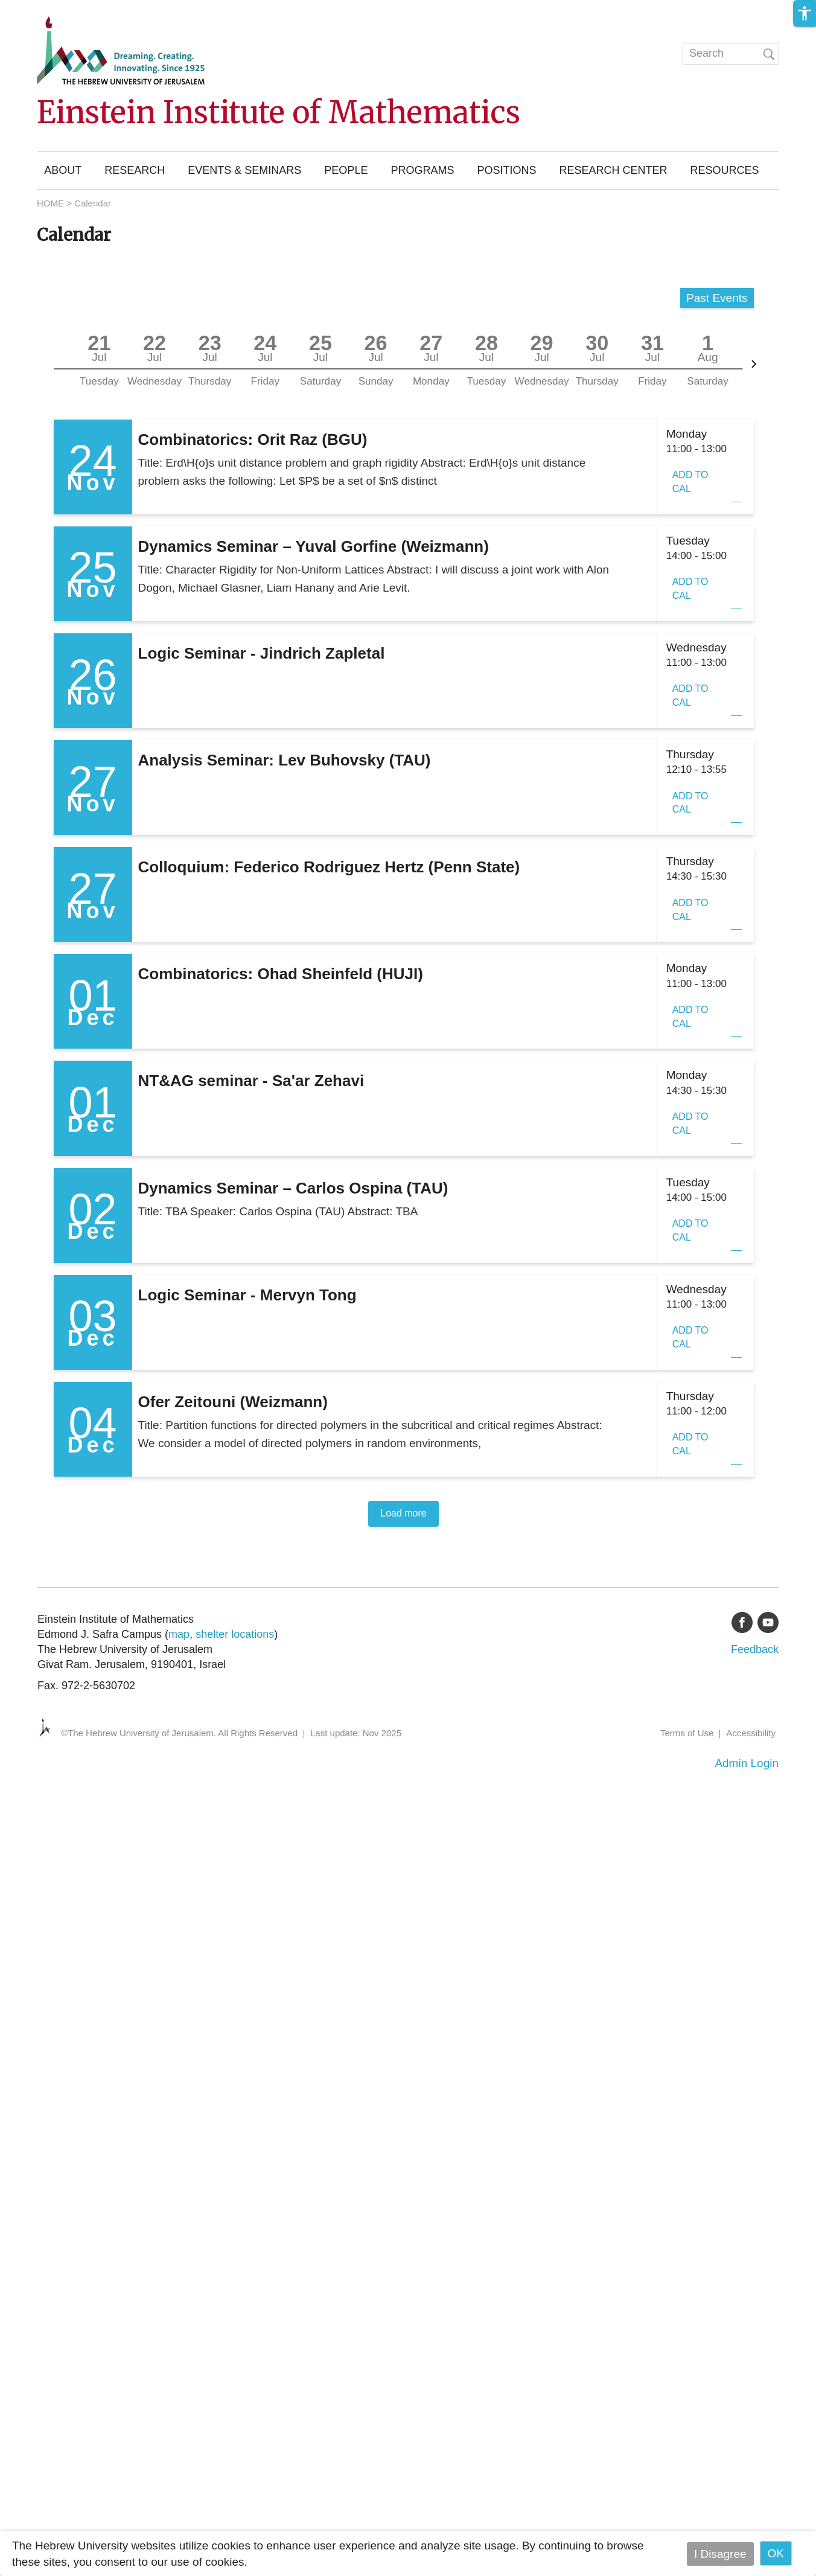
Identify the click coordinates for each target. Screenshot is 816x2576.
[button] (804, 13)
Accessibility (751, 1733)
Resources (724, 170)
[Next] (754, 364)
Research (134, 170)
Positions (506, 170)
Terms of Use (686, 1733)
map (179, 1634)
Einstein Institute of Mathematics (278, 113)
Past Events (716, 298)
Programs (422, 170)
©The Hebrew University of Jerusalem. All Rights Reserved (179, 1733)
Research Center (613, 170)
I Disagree (720, 2553)
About (62, 170)
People (346, 170)
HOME (50, 203)
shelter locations (235, 1634)
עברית (649, 51)
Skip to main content (52, 8)
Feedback (755, 1649)
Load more (403, 1513)
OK (776, 2553)
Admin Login (747, 1763)
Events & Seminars (244, 170)
